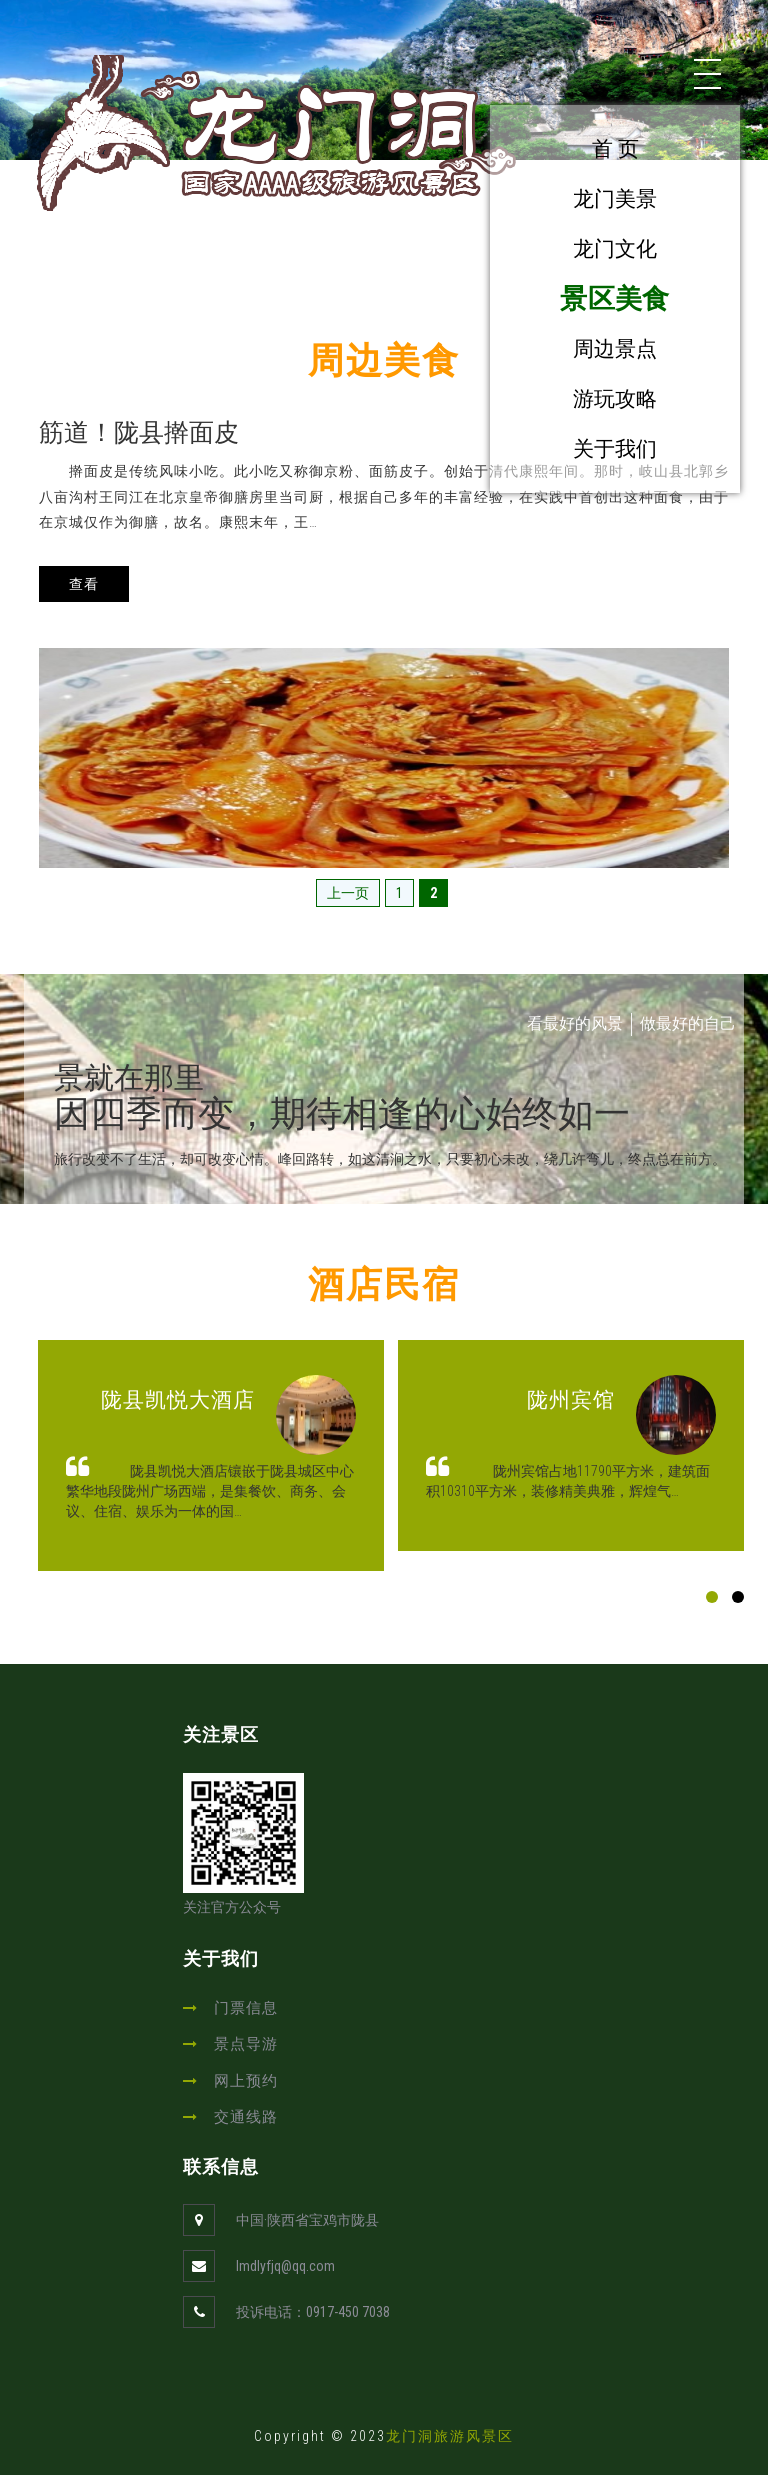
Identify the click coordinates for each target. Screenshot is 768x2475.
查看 (84, 584)
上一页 (348, 893)
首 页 (615, 149)
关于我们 (615, 449)
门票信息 (246, 2008)
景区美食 (614, 298)
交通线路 (246, 2117)
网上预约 (246, 2081)
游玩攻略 (615, 399)
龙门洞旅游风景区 (450, 2436)
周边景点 (615, 349)
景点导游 (246, 2044)
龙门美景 (615, 199)
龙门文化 (615, 249)
